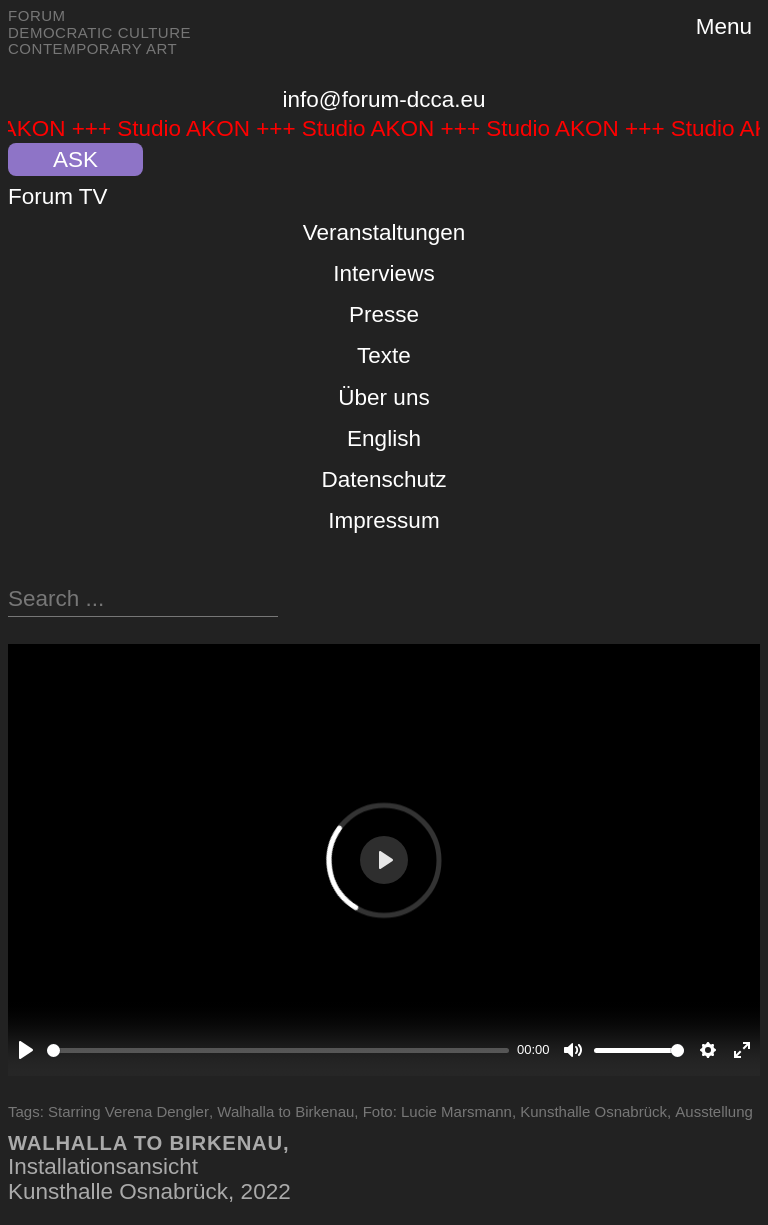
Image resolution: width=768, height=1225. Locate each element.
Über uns (383, 397)
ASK (75, 159)
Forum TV (58, 196)
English (384, 438)
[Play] (26, 1050)
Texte (384, 355)
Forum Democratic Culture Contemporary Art (99, 32)
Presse (384, 314)
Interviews (383, 273)
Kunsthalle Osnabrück (593, 1111)
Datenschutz (383, 479)
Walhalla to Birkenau (285, 1111)
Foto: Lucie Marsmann (437, 1111)
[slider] (278, 1050)
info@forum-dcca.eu (384, 99)
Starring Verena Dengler (128, 1111)
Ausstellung (714, 1111)
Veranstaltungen (384, 232)
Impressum (383, 520)
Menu (724, 26)
